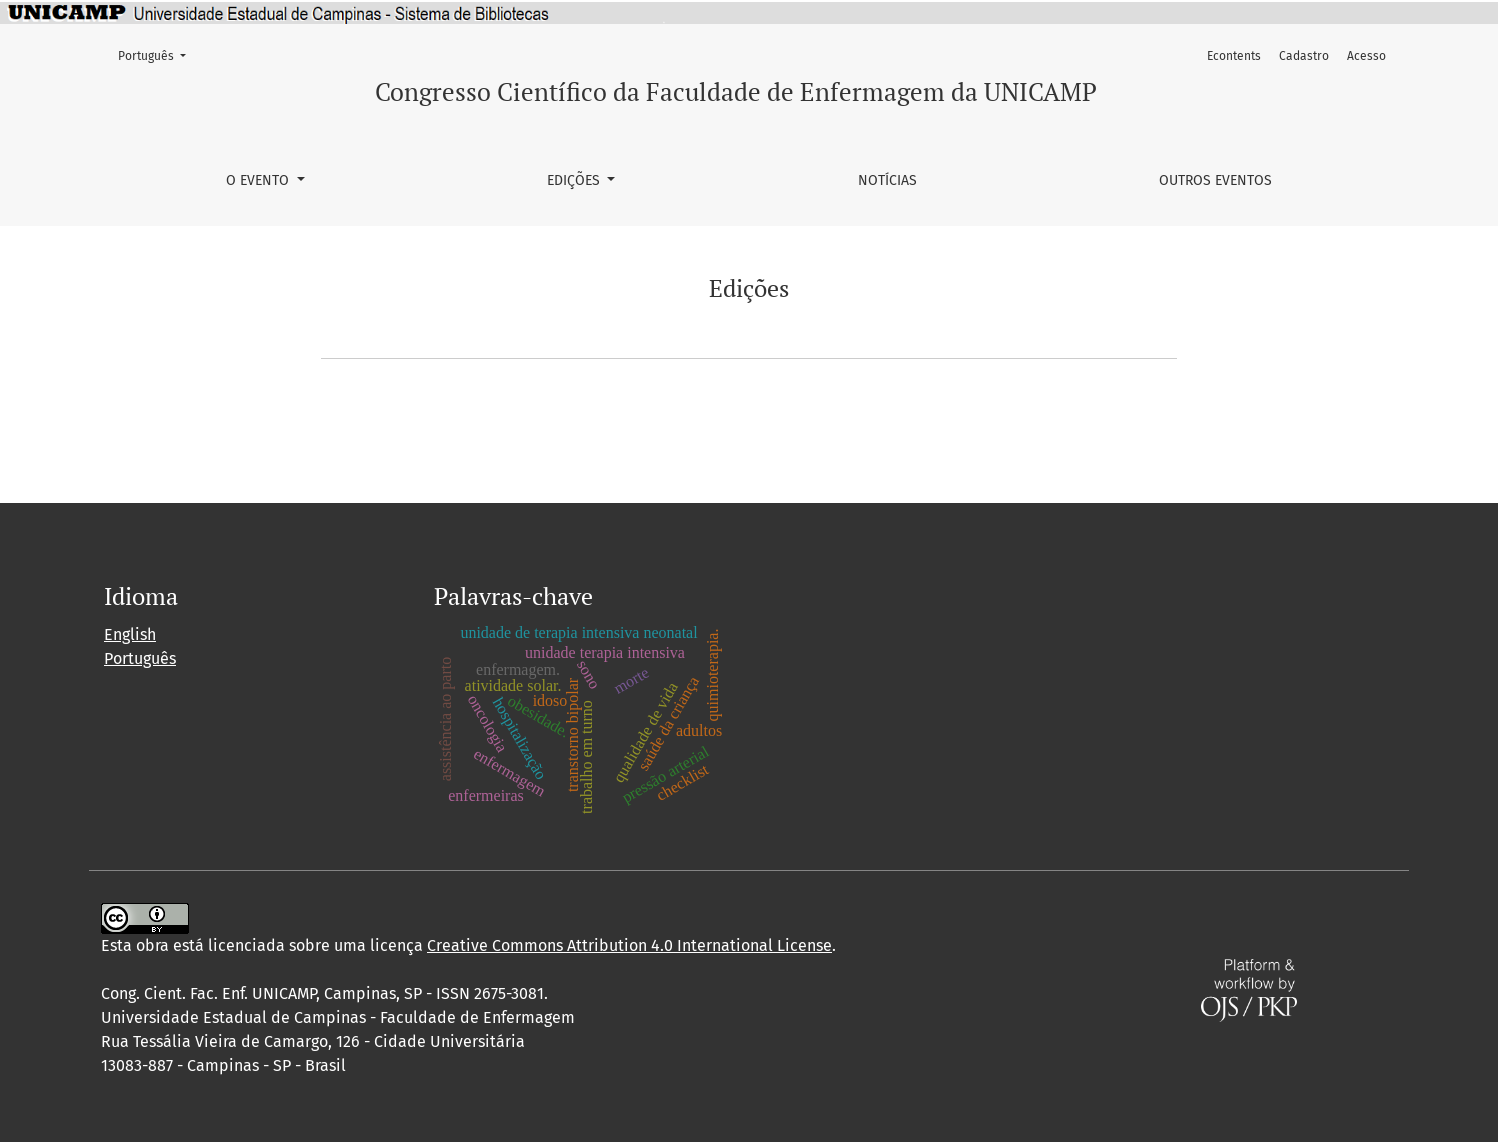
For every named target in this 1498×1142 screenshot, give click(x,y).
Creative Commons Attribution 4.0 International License (629, 945)
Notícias (887, 180)
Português (158, 54)
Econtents (1234, 56)
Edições (575, 180)
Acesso (1366, 56)
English (130, 634)
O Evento (259, 180)
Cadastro (1304, 56)
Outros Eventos (1215, 180)
